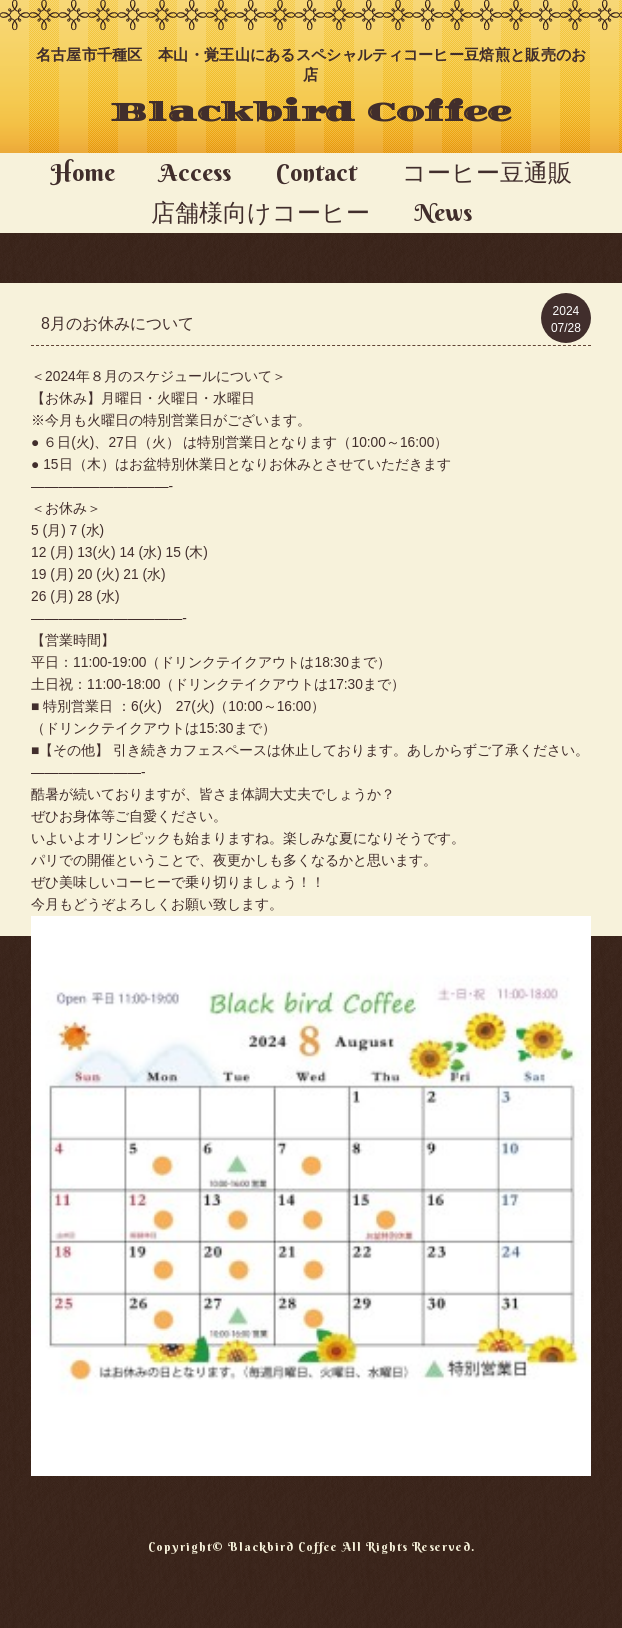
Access (195, 172)
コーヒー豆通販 (487, 172)
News (443, 212)
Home (83, 172)
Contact (316, 172)
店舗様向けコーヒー (260, 212)
